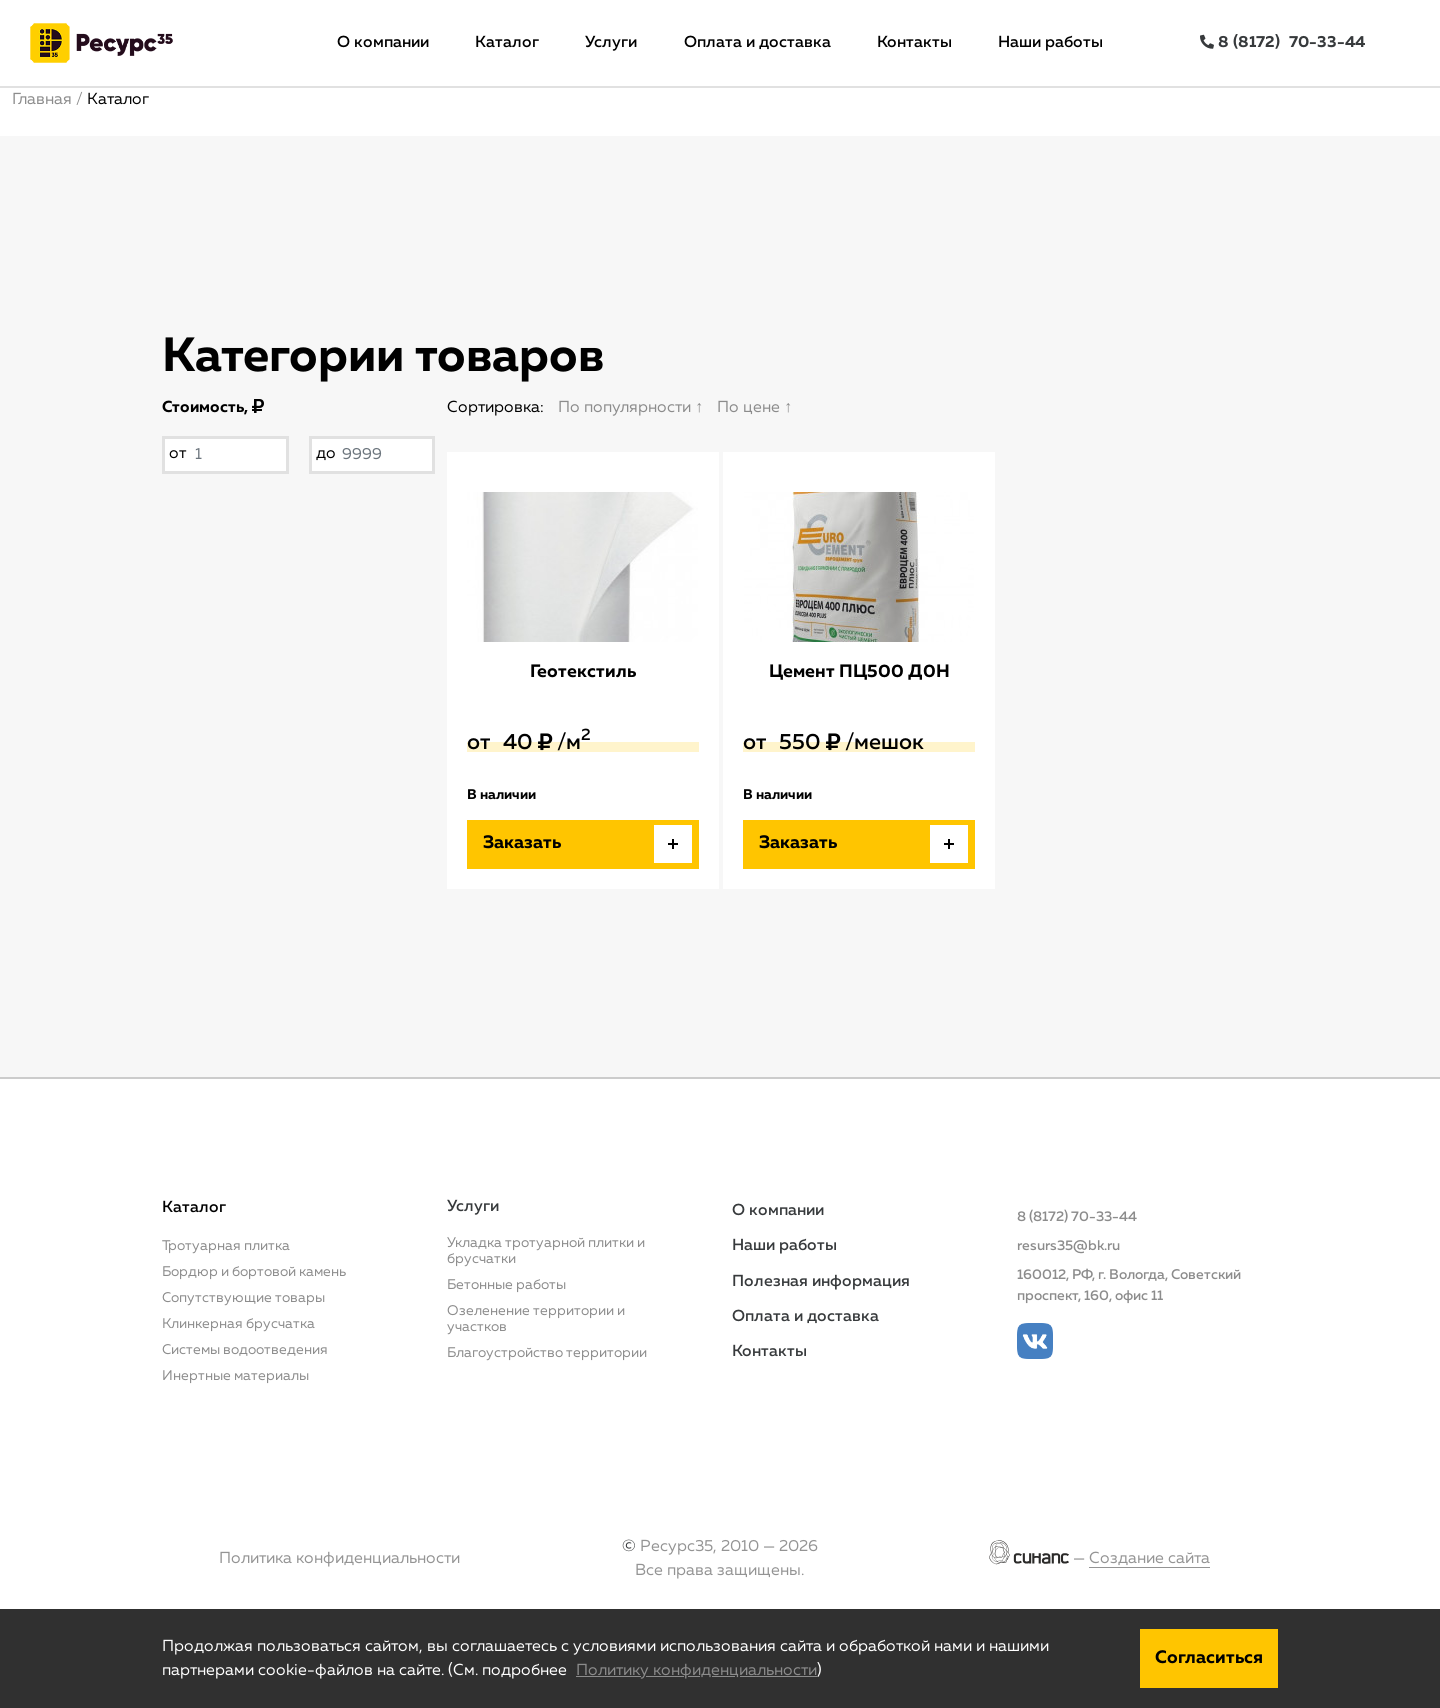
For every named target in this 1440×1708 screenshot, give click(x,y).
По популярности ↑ (630, 408)
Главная (42, 100)
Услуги (611, 43)
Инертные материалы (235, 1376)
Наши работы (1050, 43)
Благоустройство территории (547, 1353)
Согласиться (1209, 1658)
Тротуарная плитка (226, 1246)
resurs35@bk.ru (1068, 1246)
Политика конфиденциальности (339, 1559)
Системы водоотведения (245, 1350)
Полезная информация (821, 1282)
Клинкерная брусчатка (238, 1324)
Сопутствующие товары (243, 1298)
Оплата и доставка (757, 43)
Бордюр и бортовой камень (254, 1272)
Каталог (507, 43)
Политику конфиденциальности (696, 1671)
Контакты (914, 43)
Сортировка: (495, 408)
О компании (383, 43)
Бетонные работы (506, 1285)
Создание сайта (1149, 1559)
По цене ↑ (754, 408)
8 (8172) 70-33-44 (1077, 1217)
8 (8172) (1282, 43)
